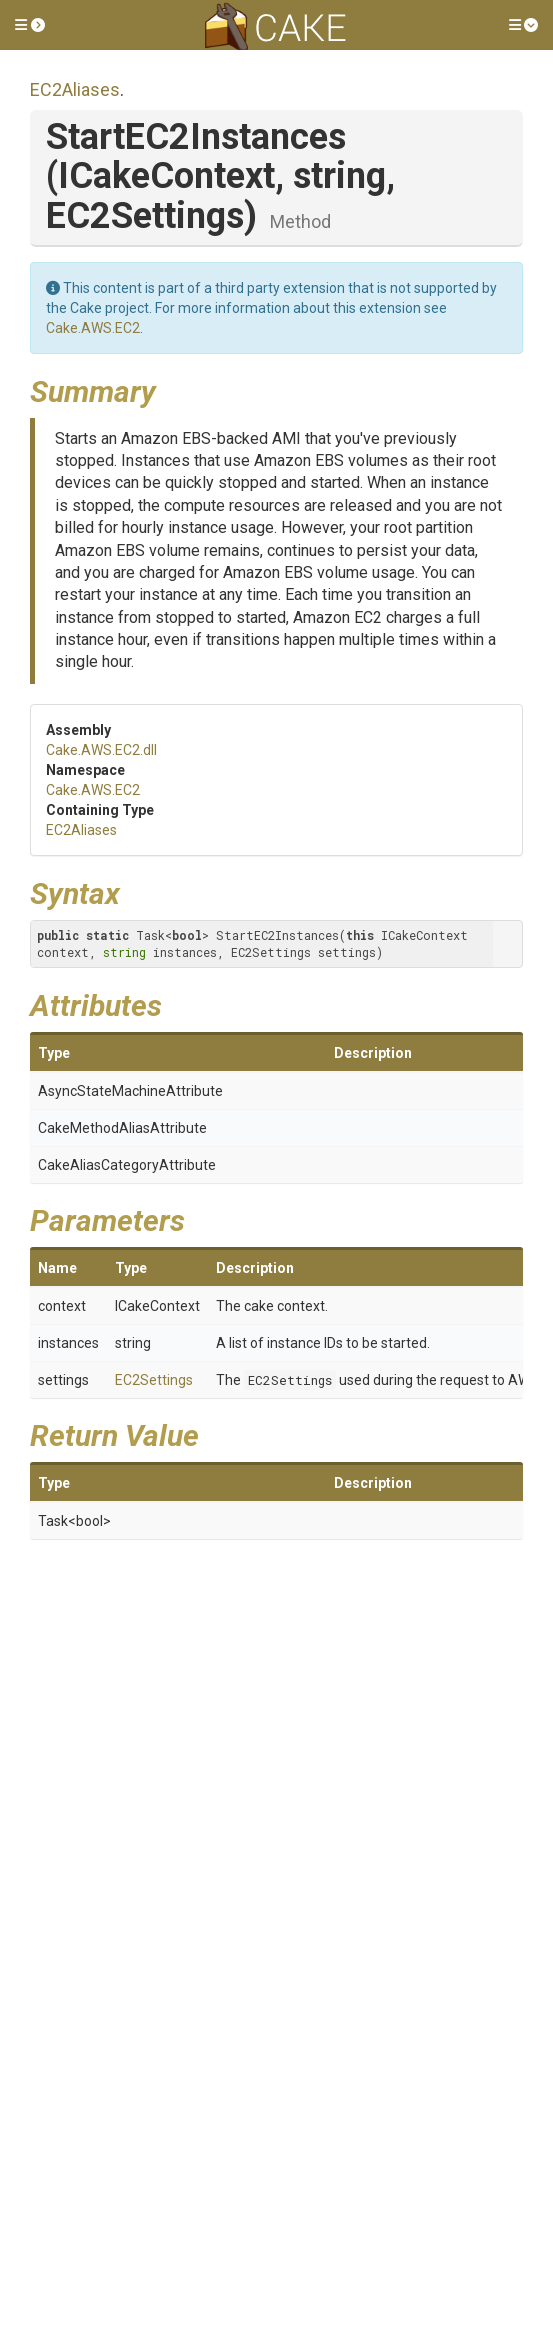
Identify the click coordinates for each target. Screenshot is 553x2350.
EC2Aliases (75, 89)
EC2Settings (154, 1380)
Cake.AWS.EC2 (93, 328)
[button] (30, 25)
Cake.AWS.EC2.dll (101, 750)
